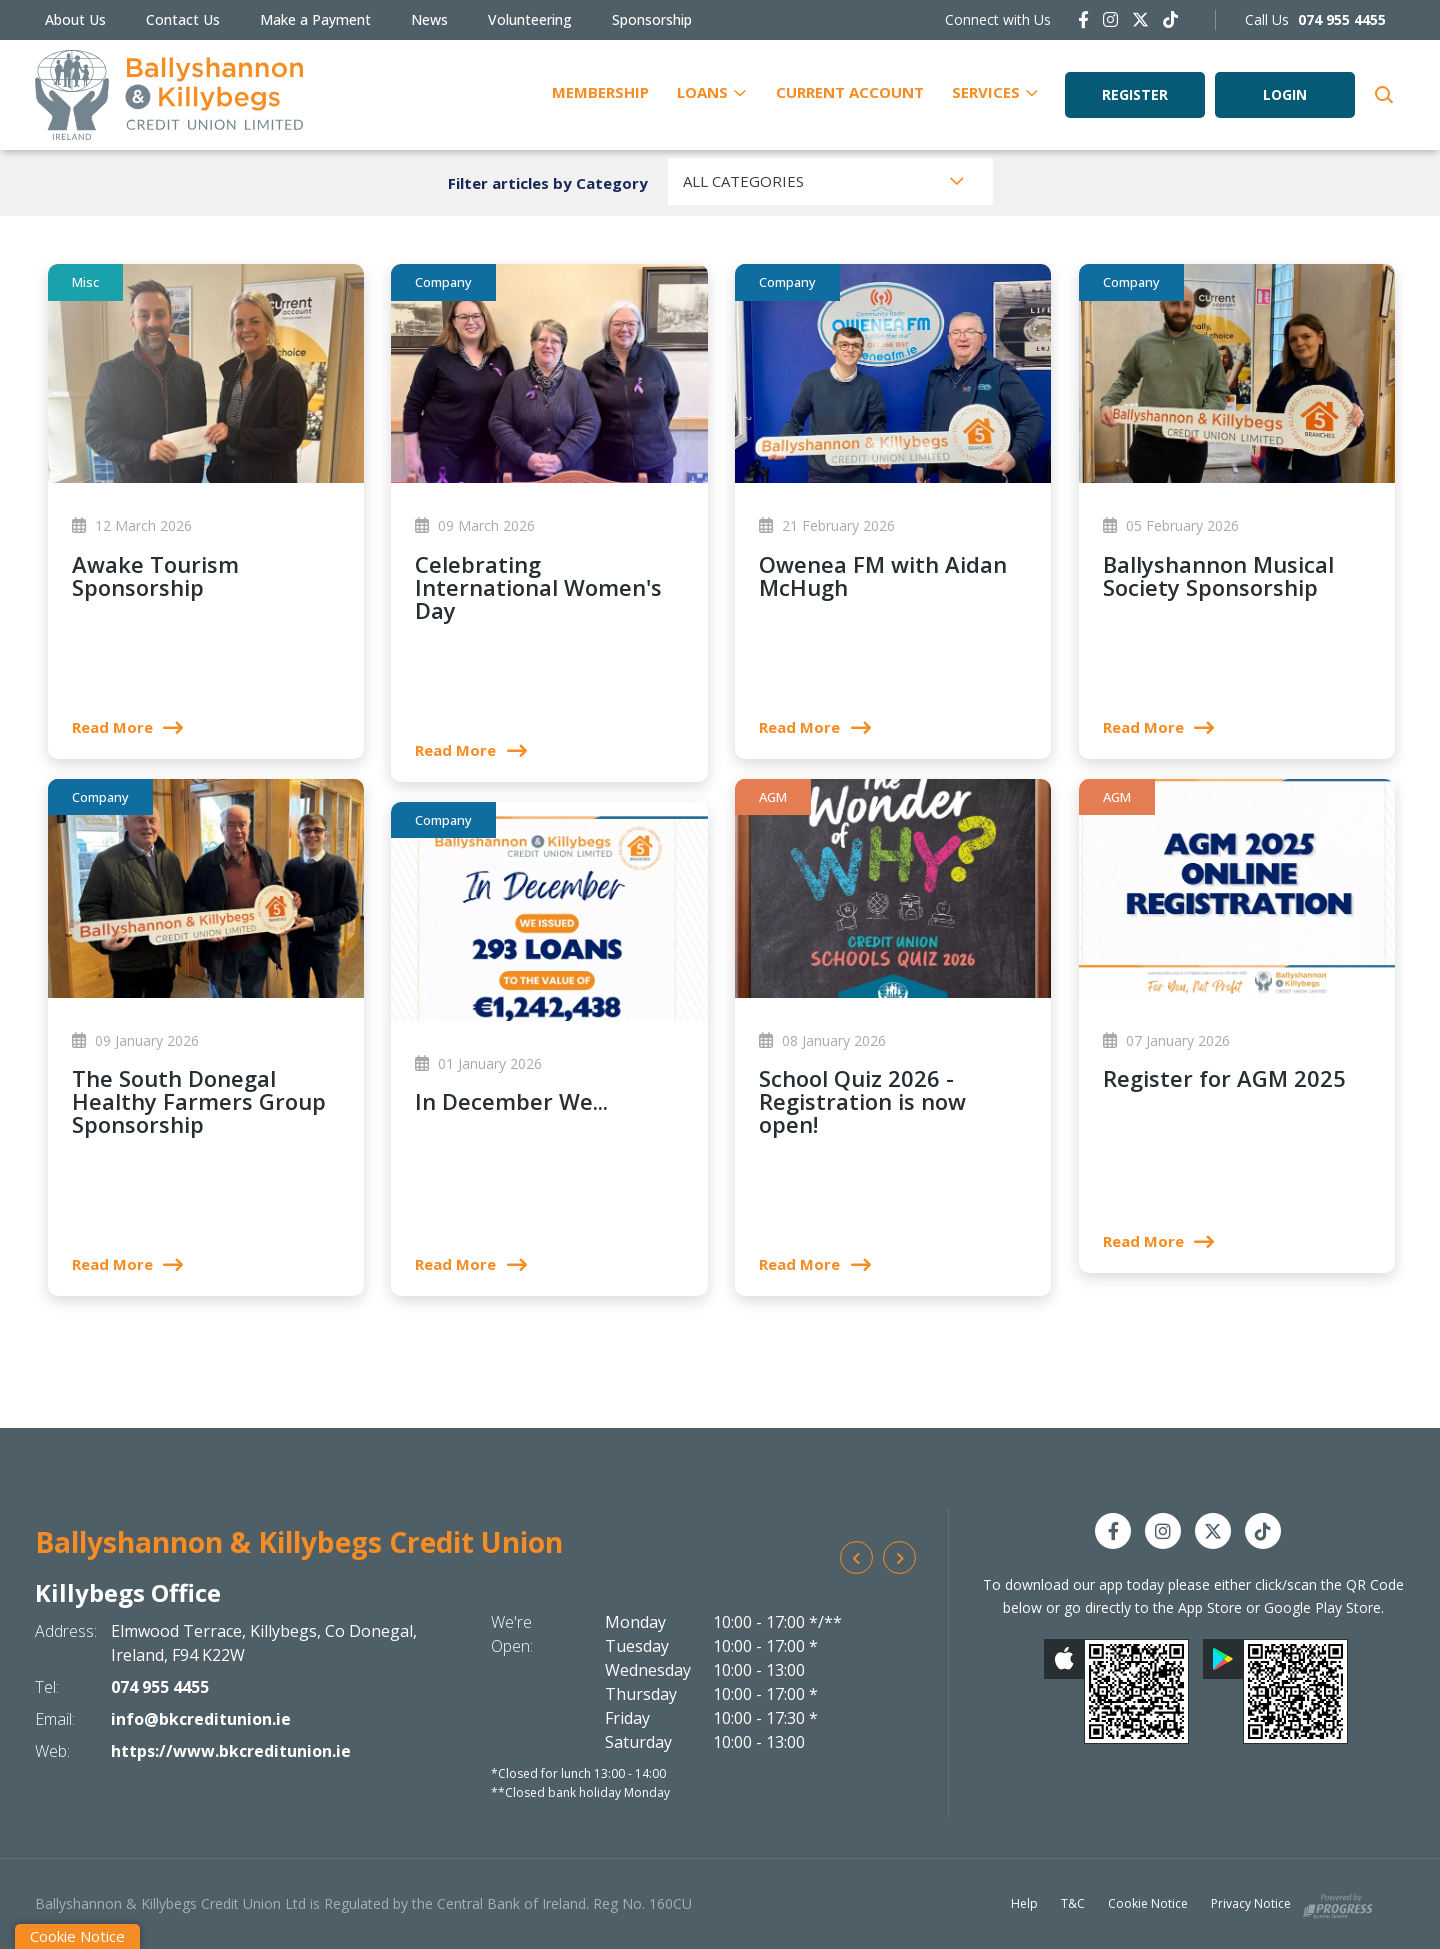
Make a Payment (315, 19)
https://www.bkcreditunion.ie (231, 1751)
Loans (702, 92)
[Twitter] (1140, 19)
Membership (600, 92)
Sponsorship (652, 19)
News (429, 19)
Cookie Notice (1148, 1903)
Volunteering (530, 19)
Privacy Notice (1251, 1903)
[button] (1382, 95)
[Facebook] (1083, 19)
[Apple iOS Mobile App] (1116, 1691)
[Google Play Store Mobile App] (1275, 1691)
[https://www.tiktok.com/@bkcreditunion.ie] (1170, 19)
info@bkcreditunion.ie (201, 1719)
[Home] (169, 95)
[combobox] (830, 181)
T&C (1073, 1903)
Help (1024, 1903)
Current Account (850, 92)
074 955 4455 (160, 1687)
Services (986, 92)
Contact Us (183, 19)
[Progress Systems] (1338, 1902)
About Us (75, 19)
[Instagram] (1110, 19)
